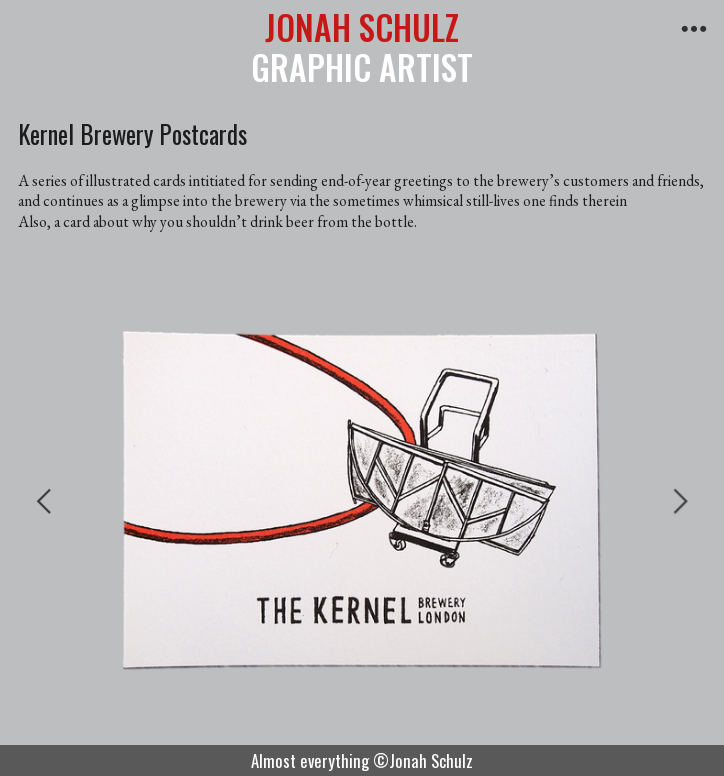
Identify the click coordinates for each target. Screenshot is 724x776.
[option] (362, 500)
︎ (694, 29)
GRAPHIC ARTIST (362, 47)
